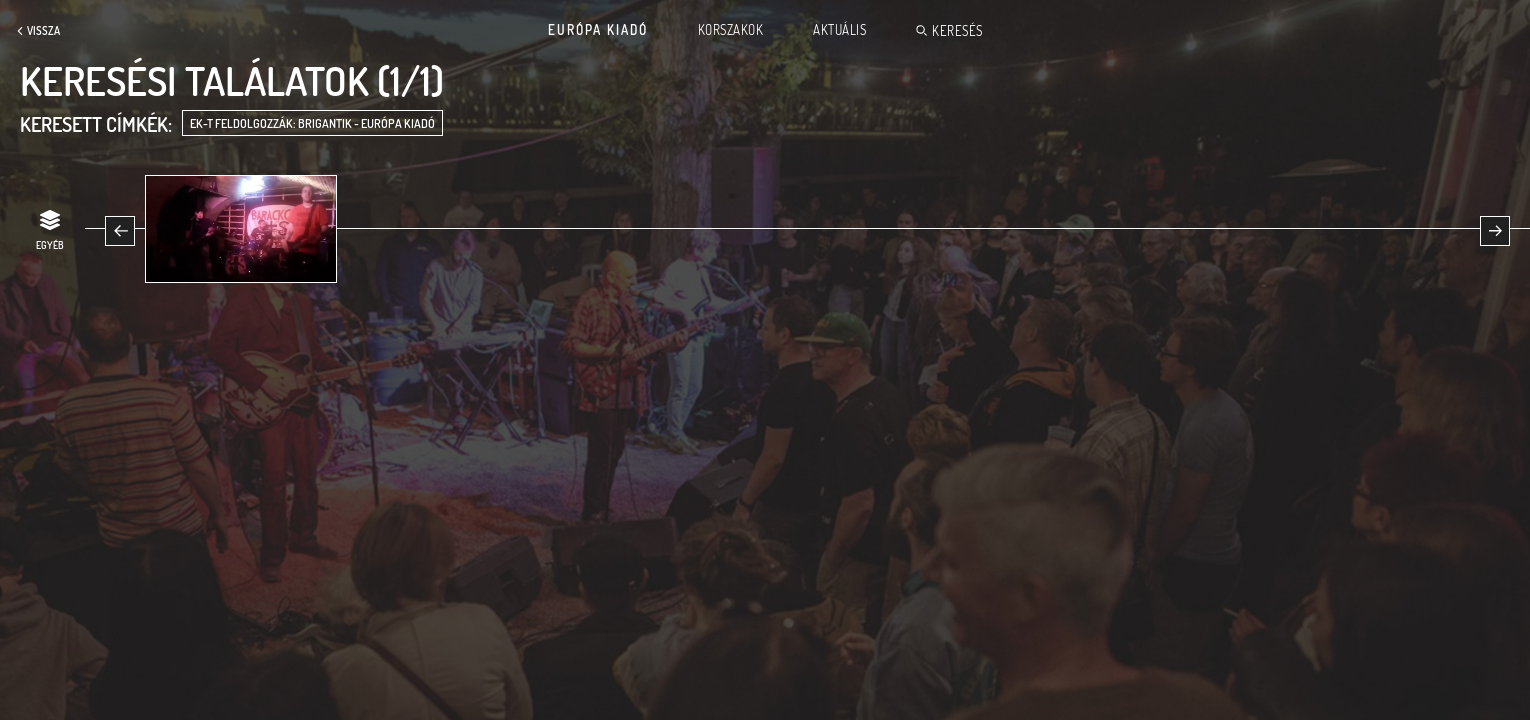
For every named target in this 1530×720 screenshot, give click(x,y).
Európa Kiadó (598, 30)
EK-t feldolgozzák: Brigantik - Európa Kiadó (312, 123)
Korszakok (731, 30)
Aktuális (839, 30)
